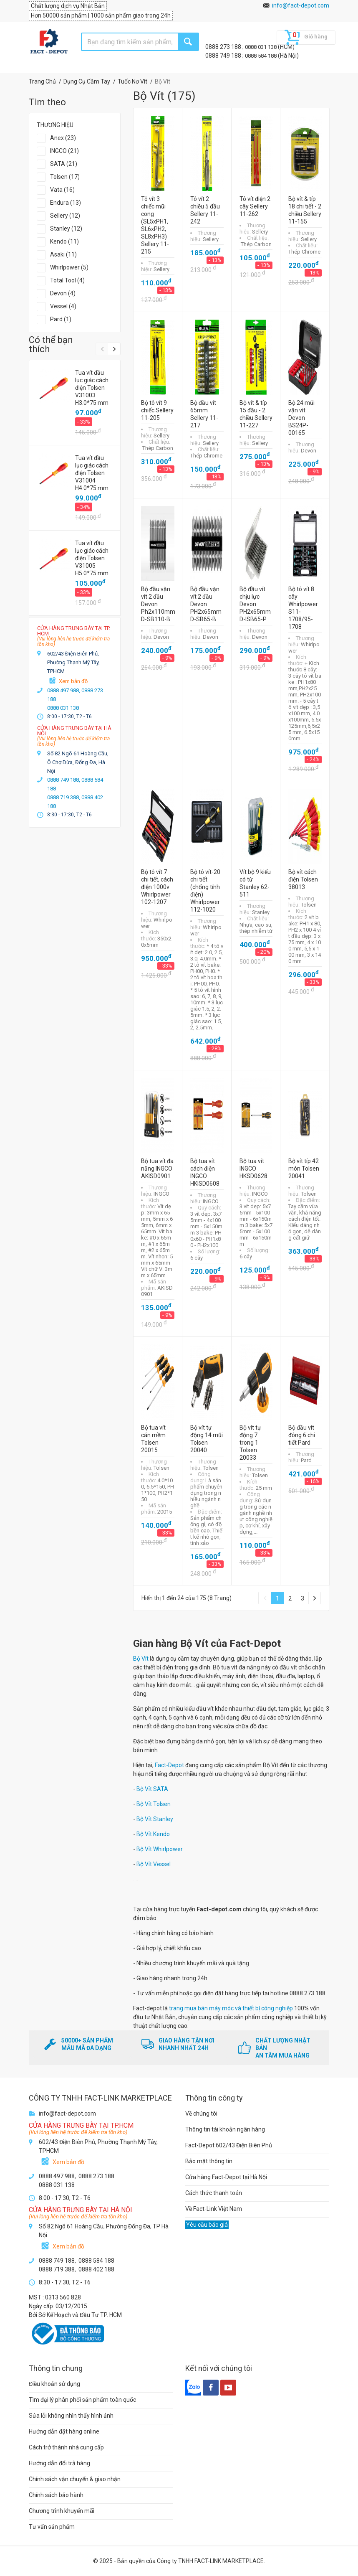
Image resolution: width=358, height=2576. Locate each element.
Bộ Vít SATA (152, 1789)
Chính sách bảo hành (56, 2495)
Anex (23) (63, 138)
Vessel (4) (63, 306)
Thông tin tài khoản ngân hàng (225, 2129)
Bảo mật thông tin (208, 2161)
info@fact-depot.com (300, 5)
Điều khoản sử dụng (54, 2383)
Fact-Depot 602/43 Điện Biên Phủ (228, 2145)
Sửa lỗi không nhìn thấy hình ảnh (71, 2415)
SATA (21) (63, 163)
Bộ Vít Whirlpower (159, 1849)
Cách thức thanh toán (213, 2193)
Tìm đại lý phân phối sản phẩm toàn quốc (82, 2399)
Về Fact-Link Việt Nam (213, 2208)
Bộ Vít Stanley (154, 1819)
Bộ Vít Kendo (153, 1834)
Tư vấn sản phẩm (52, 2526)
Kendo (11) (64, 241)
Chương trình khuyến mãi (61, 2510)
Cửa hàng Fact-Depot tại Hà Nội (226, 2177)
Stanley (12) (66, 228)
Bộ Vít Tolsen (153, 1804)
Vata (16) (62, 189)
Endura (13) (65, 202)
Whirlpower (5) (69, 267)
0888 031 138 (261, 47)
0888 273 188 (223, 46)
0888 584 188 (261, 56)
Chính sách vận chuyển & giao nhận (75, 2479)
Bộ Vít (141, 1658)
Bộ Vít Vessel (153, 1864)
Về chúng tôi (201, 2113)
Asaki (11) (63, 254)
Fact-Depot (169, 1765)
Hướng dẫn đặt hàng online (64, 2431)
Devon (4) (63, 293)
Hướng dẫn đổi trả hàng (59, 2463)
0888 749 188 (223, 55)
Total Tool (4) (67, 280)
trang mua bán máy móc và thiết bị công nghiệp (231, 2008)
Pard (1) (60, 319)
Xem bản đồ (73, 681)
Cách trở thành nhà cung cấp (66, 2447)
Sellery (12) (65, 215)
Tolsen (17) (65, 176)
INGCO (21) (64, 150)
